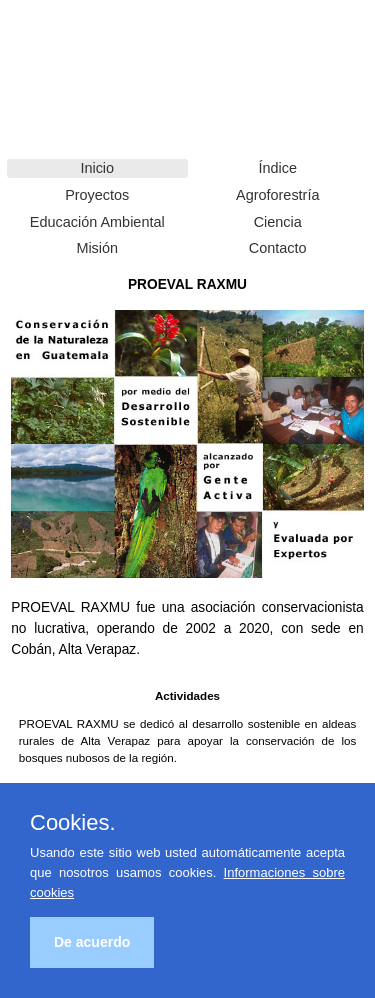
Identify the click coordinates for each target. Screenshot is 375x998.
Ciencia (278, 222)
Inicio (97, 168)
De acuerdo (92, 942)
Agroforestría (277, 195)
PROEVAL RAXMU (65, 50)
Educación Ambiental (97, 222)
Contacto (278, 248)
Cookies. (73, 823)
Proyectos (97, 195)
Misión (97, 248)
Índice (277, 168)
